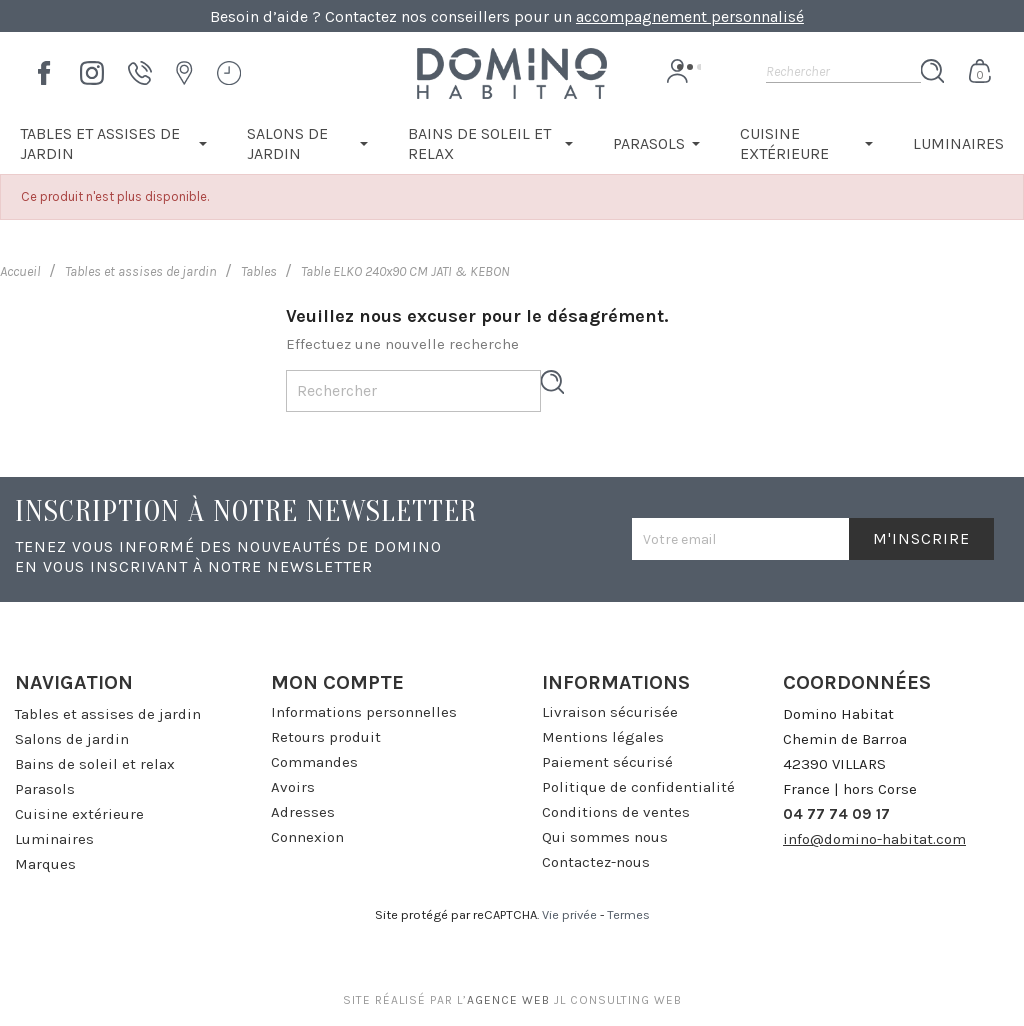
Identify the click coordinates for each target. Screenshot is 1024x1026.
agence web (508, 1000)
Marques (45, 864)
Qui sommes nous (605, 837)
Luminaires (54, 839)
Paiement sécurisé (607, 762)
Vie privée (569, 914)
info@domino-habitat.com (874, 839)
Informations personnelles (364, 712)
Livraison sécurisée (610, 712)
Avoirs (293, 787)
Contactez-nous (596, 862)
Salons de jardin (72, 739)
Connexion (307, 837)
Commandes (314, 762)
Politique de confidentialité (638, 787)
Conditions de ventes (616, 812)
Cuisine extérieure (79, 814)
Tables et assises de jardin (108, 714)
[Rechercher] (843, 71)
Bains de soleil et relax (95, 764)
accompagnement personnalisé (690, 16)
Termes (628, 914)
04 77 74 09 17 (836, 814)
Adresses (303, 812)
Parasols (45, 789)
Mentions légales (603, 737)
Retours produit (326, 737)
